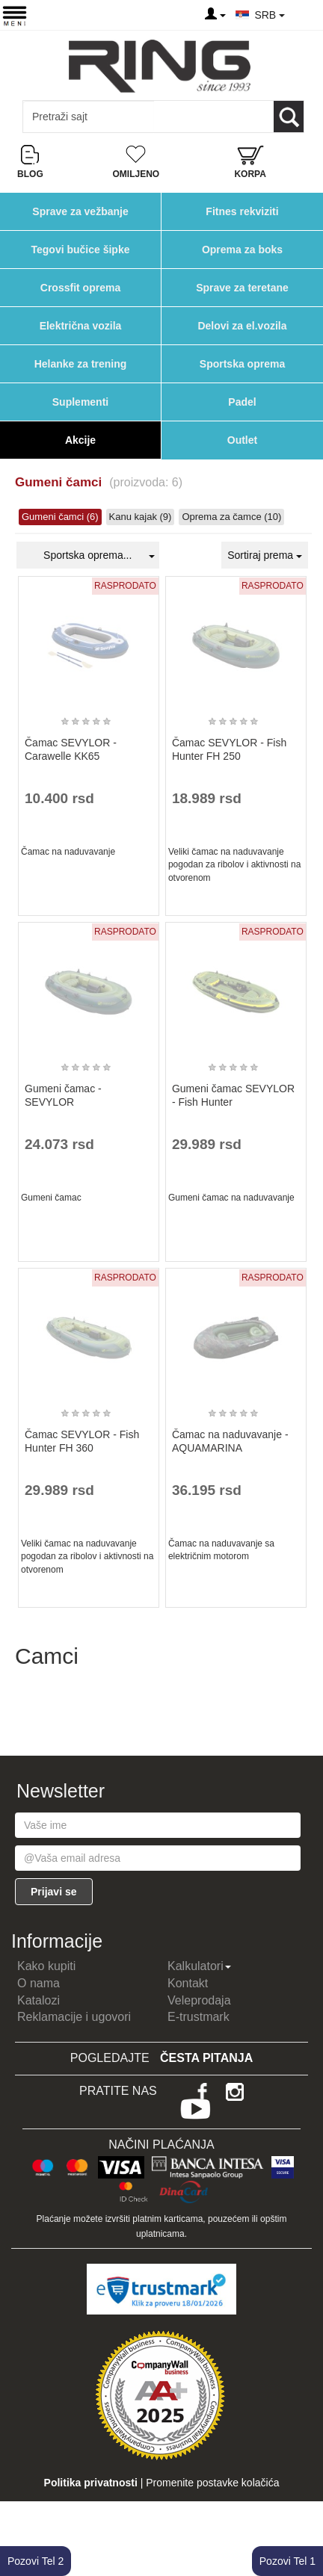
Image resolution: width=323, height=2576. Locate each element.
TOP (304, 2516)
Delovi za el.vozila (241, 326)
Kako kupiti (46, 1966)
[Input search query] (88, 116)
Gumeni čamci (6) (60, 516)
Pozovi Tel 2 (35, 2561)
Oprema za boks (242, 250)
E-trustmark (198, 2016)
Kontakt (187, 1983)
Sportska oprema (242, 364)
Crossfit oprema (80, 288)
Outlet (242, 440)
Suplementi (80, 402)
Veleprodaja (199, 2000)
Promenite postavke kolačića (212, 2483)
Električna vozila (81, 326)
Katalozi (38, 2000)
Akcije (80, 440)
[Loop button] (289, 116)
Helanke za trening (80, 364)
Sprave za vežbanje (80, 211)
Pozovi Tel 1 (287, 2561)
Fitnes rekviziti (242, 211)
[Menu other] (303, 15)
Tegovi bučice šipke (80, 250)
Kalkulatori (199, 1966)
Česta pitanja (206, 2058)
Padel (242, 402)
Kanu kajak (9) (140, 516)
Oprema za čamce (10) (231, 516)
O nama (38, 1983)
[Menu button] (14, 15)
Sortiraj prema (264, 555)
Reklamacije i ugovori (74, 2016)
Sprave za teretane (242, 288)
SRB (269, 15)
